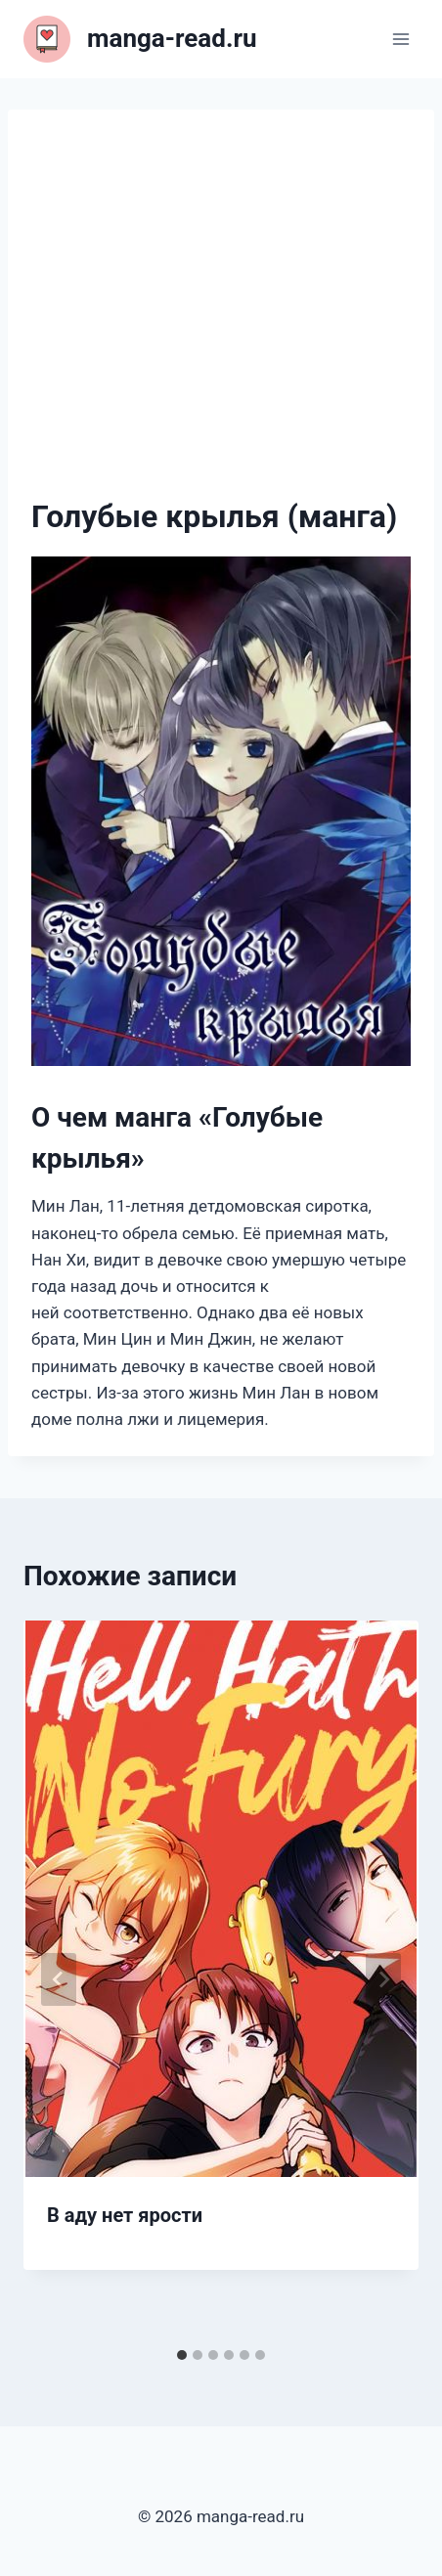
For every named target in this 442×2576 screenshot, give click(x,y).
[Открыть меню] (400, 38)
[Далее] (383, 1979)
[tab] (182, 2355)
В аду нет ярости (124, 2215)
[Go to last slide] (58, 1979)
